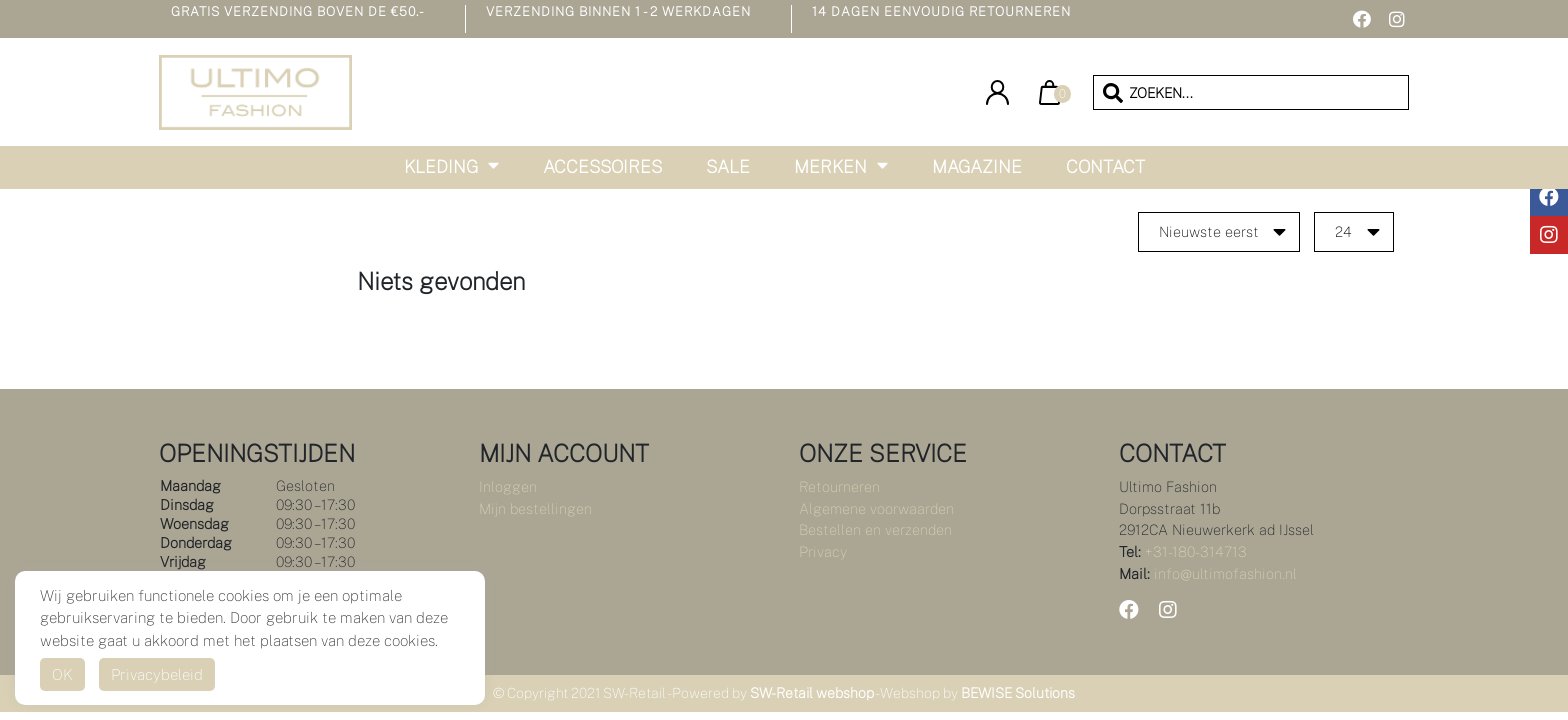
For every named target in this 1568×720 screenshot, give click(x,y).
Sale (728, 166)
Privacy (823, 551)
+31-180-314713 (1196, 551)
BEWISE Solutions (1018, 693)
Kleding (441, 166)
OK (62, 674)
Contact (1105, 166)
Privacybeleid (157, 674)
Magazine (977, 166)
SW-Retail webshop (812, 693)
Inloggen (508, 486)
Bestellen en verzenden (875, 529)
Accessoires (602, 166)
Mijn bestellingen (535, 508)
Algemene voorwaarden (876, 508)
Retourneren (839, 486)
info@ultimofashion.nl (1225, 573)
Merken (830, 166)
